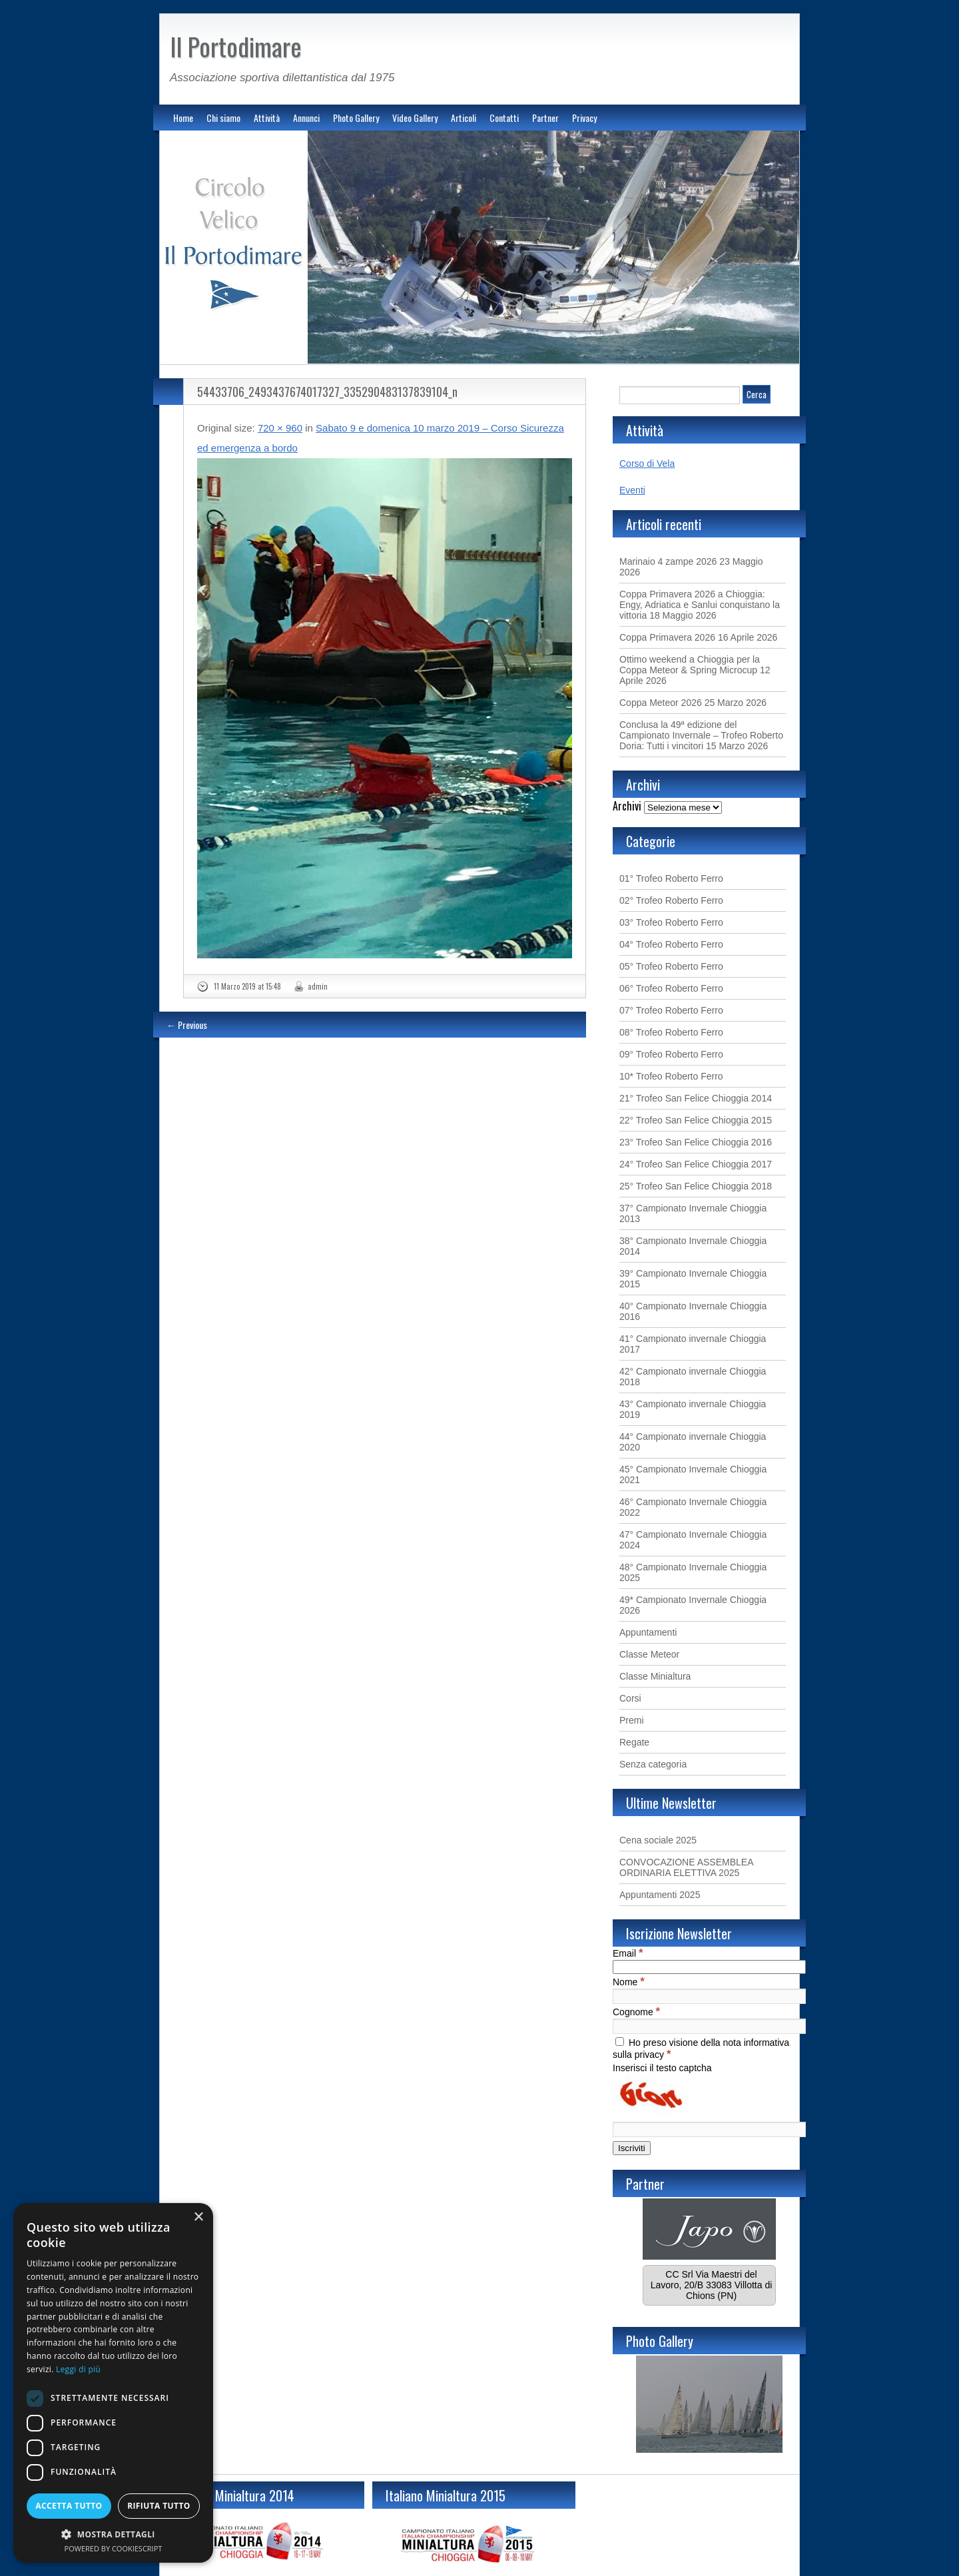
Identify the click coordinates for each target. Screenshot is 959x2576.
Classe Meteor (649, 1654)
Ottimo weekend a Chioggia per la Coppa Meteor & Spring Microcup (689, 664)
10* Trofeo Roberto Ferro (671, 1076)
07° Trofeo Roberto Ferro (671, 1010)
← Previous (186, 1025)
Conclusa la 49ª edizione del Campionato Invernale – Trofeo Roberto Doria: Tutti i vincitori (701, 735)
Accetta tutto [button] (68, 2505)
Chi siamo (223, 118)
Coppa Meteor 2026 (660, 702)
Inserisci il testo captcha (662, 2068)
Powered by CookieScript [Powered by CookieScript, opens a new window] (113, 2548)
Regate (634, 1742)
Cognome (636, 2012)
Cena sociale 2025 (658, 1840)
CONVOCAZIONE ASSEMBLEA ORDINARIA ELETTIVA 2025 (686, 1867)
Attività (267, 118)
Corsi (630, 1698)
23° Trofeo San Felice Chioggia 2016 (695, 1142)
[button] (113, 2533)
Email (628, 1953)
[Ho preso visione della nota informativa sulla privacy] (619, 2041)
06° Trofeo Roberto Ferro (671, 988)
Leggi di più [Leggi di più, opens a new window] (78, 2369)
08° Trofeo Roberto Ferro (671, 1032)
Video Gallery (415, 118)
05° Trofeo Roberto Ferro (671, 966)
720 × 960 (280, 428)
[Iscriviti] (632, 2148)
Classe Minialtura (655, 1676)
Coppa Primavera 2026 (667, 637)
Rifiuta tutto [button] (158, 2505)
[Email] (709, 1967)
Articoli (463, 118)
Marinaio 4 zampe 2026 (668, 561)
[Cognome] (709, 2026)
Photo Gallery (356, 118)
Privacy (584, 118)
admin (318, 986)
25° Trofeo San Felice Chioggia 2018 (695, 1186)
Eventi (632, 490)
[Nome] (709, 1996)
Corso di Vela (647, 463)
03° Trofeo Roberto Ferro (671, 922)
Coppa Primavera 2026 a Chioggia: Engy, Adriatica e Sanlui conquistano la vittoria (699, 605)
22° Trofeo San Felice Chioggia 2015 (695, 1120)
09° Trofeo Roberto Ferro (671, 1054)
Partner (545, 118)
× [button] (198, 2217)
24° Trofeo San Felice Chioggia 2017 (695, 1164)
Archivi (627, 806)
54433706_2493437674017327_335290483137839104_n (327, 391)
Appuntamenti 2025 (659, 1894)
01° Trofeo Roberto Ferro (671, 878)
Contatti (504, 118)
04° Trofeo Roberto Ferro (671, 944)
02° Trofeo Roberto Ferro (671, 900)
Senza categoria (653, 1764)
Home (183, 118)
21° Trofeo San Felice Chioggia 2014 (695, 1098)
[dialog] (113, 2383)
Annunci (306, 118)
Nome (629, 1982)
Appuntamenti (648, 1632)
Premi (631, 1720)
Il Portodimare (236, 46)
